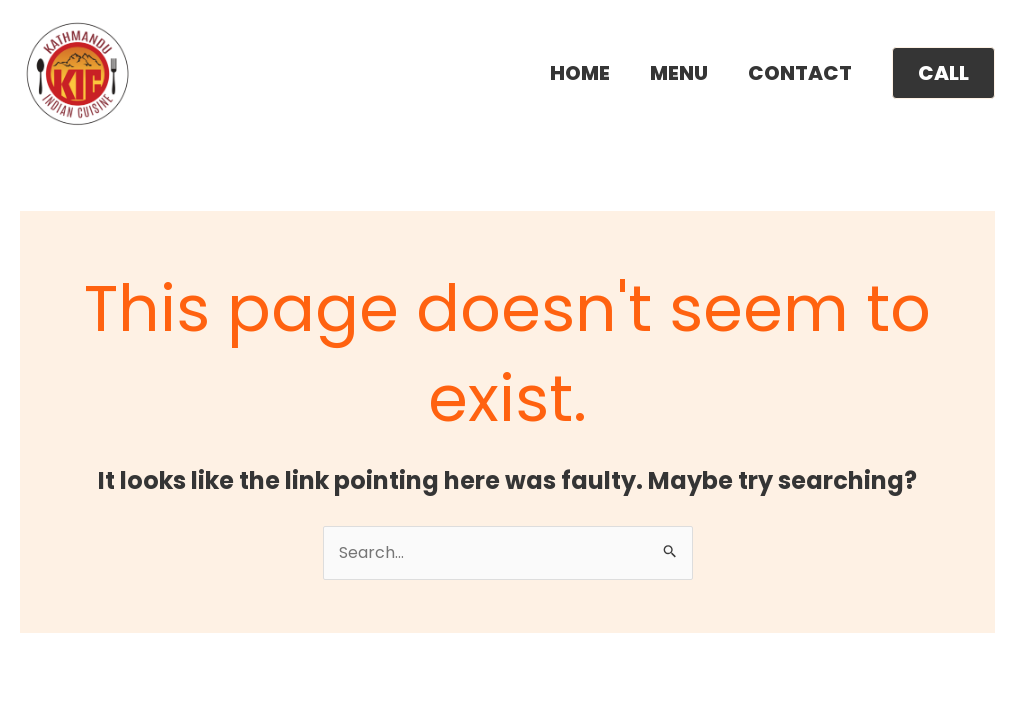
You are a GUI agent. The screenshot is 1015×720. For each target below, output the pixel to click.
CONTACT (800, 73)
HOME (580, 73)
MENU (679, 73)
